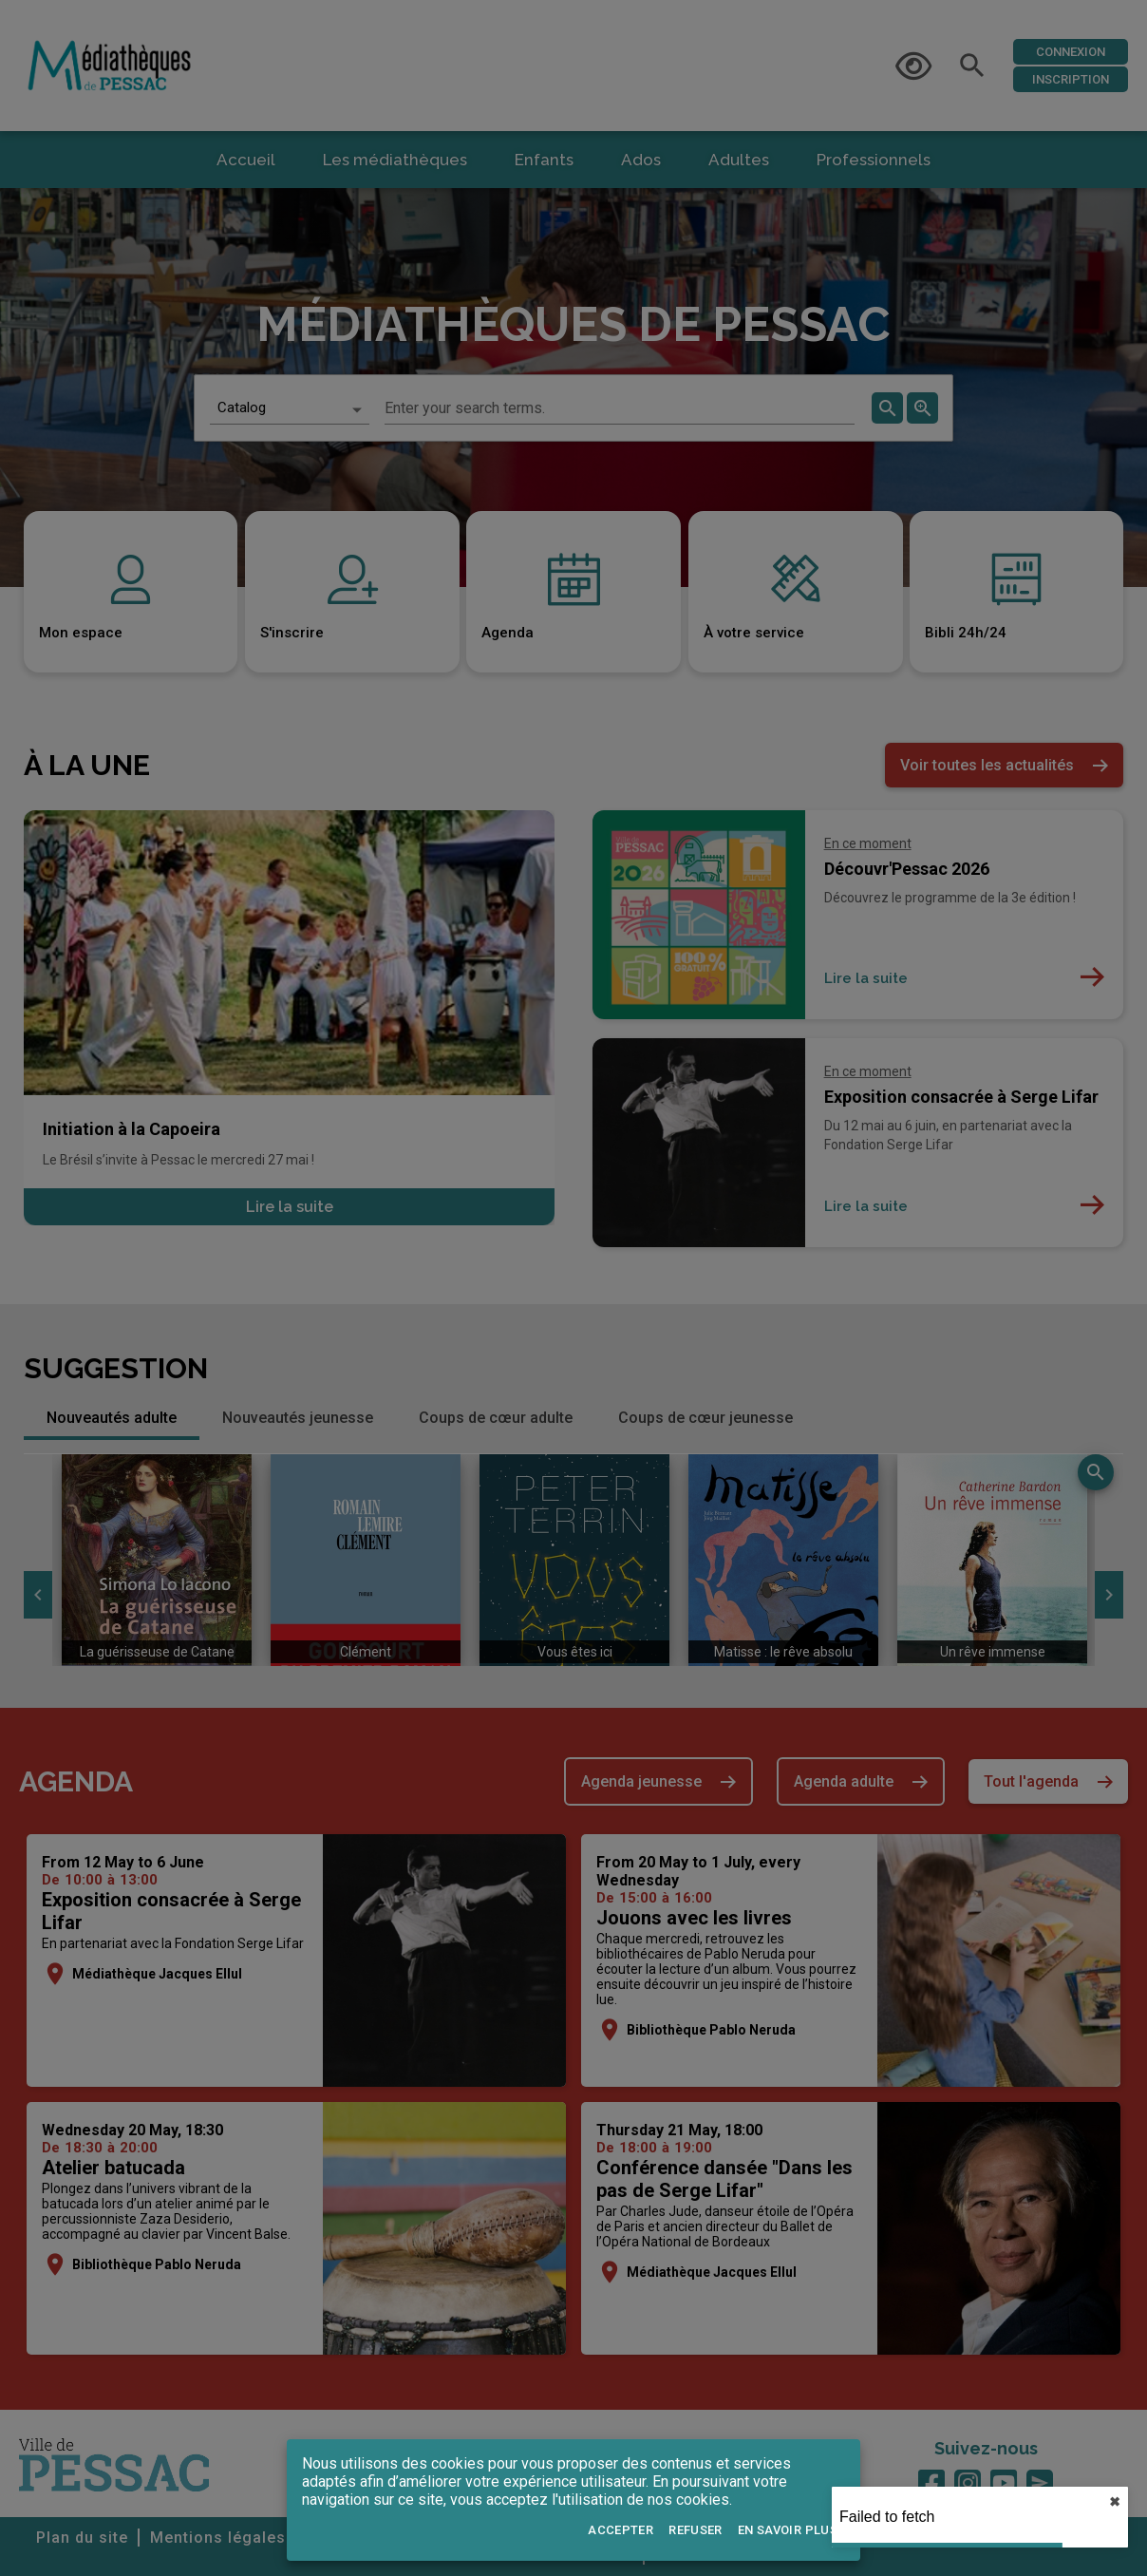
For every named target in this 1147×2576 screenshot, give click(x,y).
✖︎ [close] (1114, 2502)
